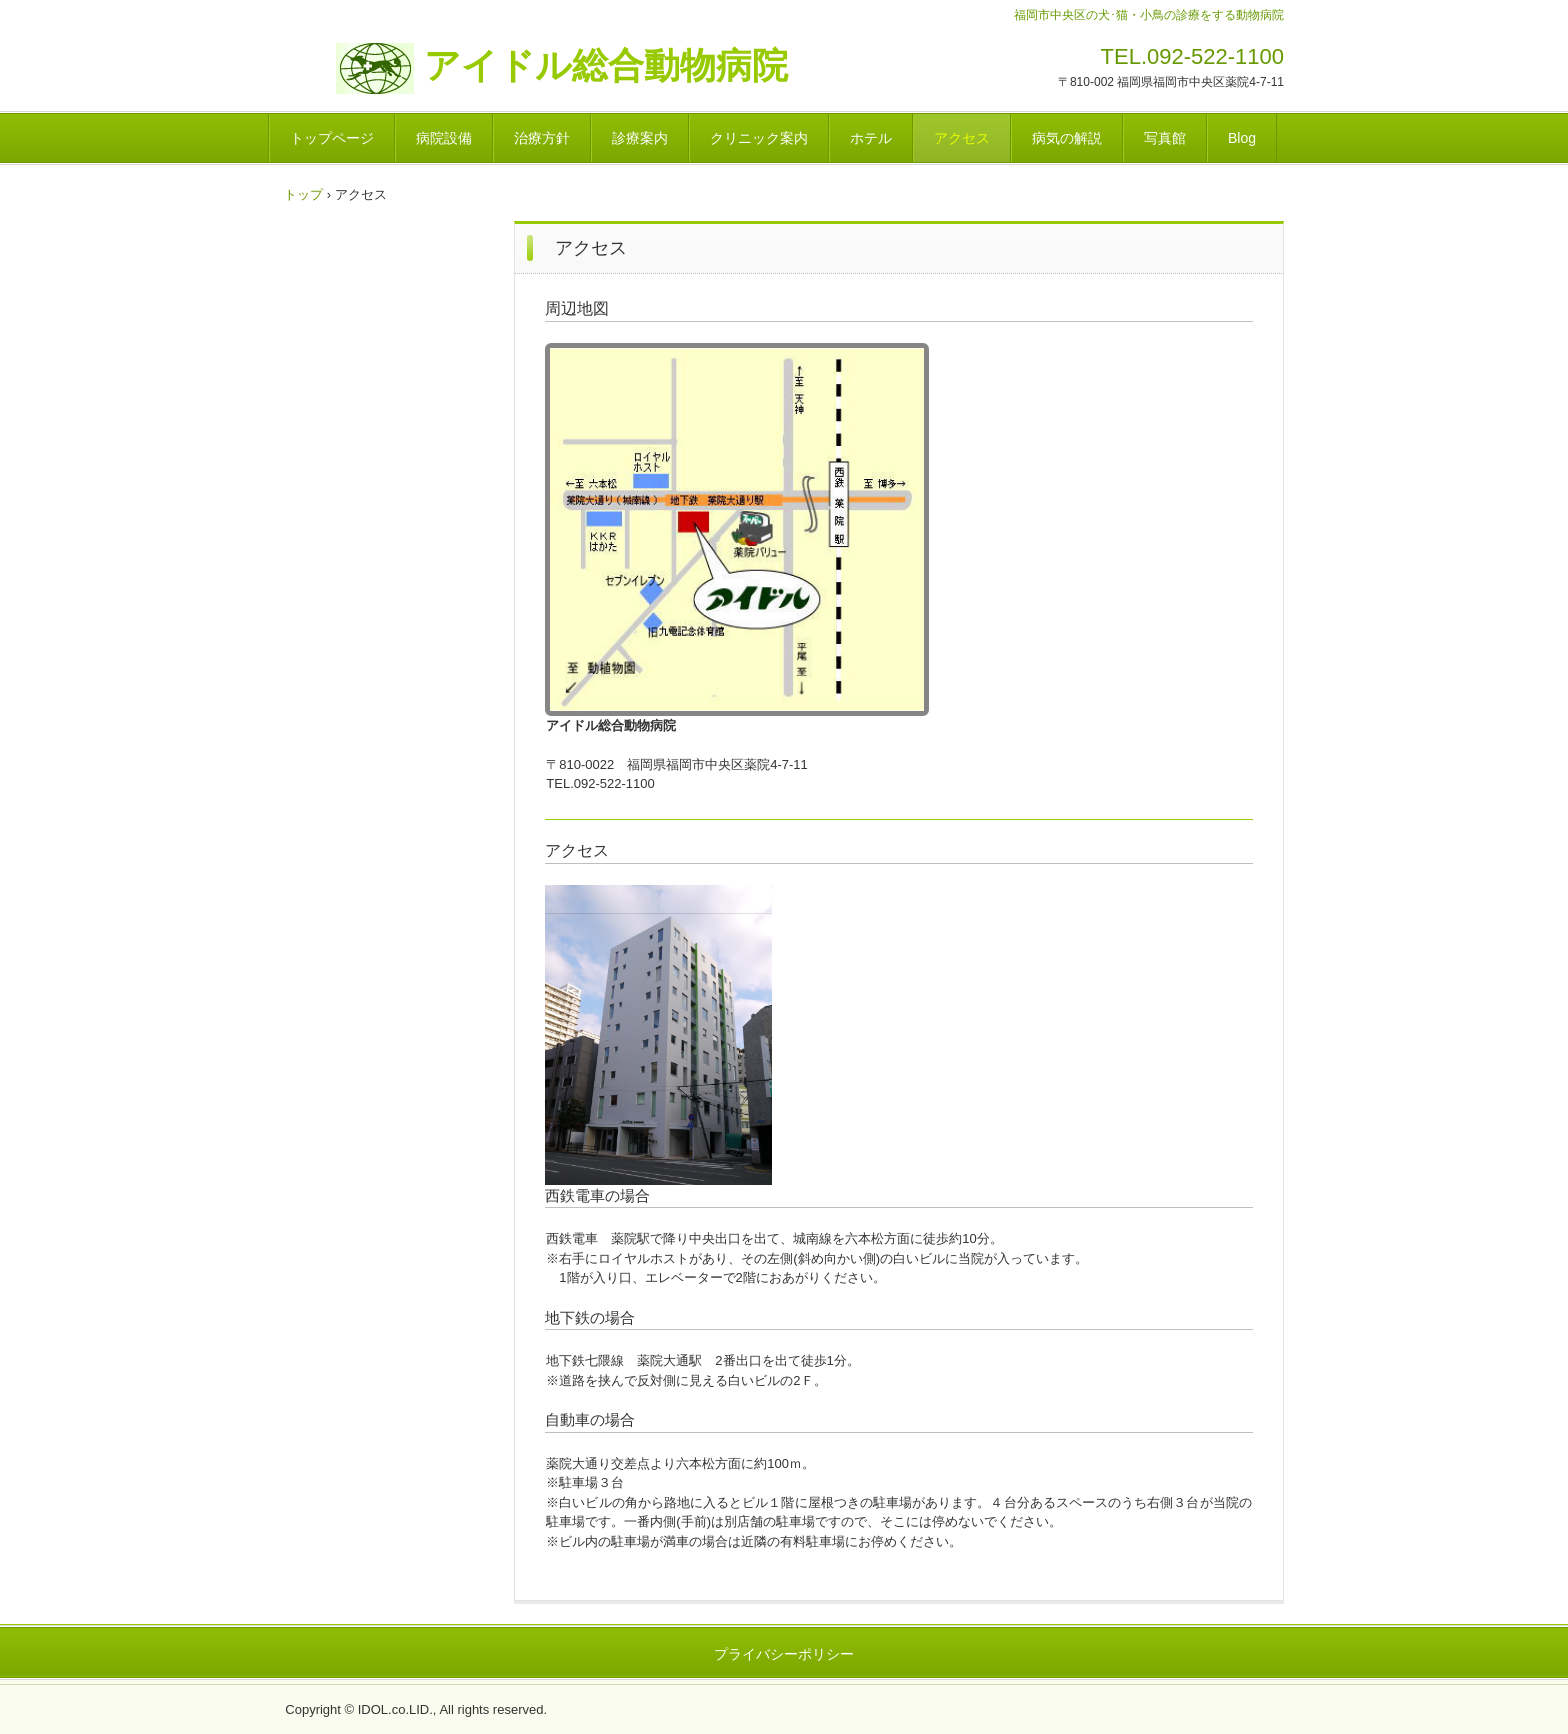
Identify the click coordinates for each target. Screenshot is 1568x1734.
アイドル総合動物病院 (570, 66)
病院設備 (444, 138)
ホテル (871, 138)
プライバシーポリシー (784, 1654)
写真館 (1165, 138)
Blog (1242, 138)
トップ (303, 194)
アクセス (962, 138)
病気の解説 (1067, 138)
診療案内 (640, 138)
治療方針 (542, 138)
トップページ (332, 138)
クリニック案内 (759, 138)
